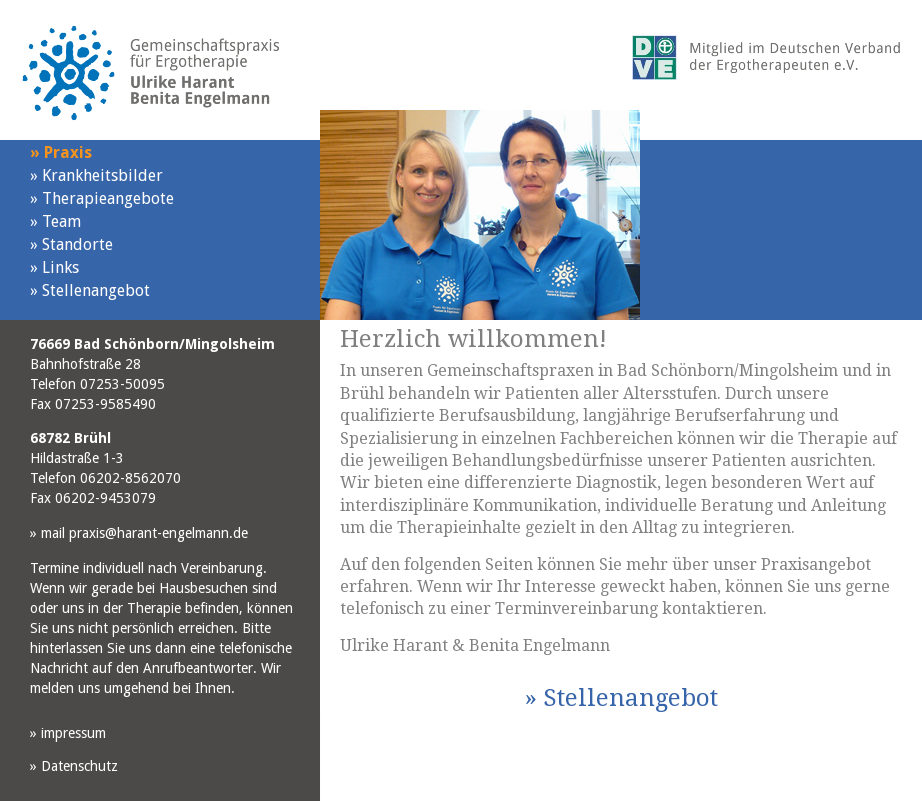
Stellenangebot (90, 290)
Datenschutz (74, 766)
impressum (68, 733)
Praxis (61, 152)
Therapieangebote (102, 198)
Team (55, 221)
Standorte (71, 244)
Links (54, 267)
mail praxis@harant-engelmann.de (139, 533)
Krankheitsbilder (96, 175)
